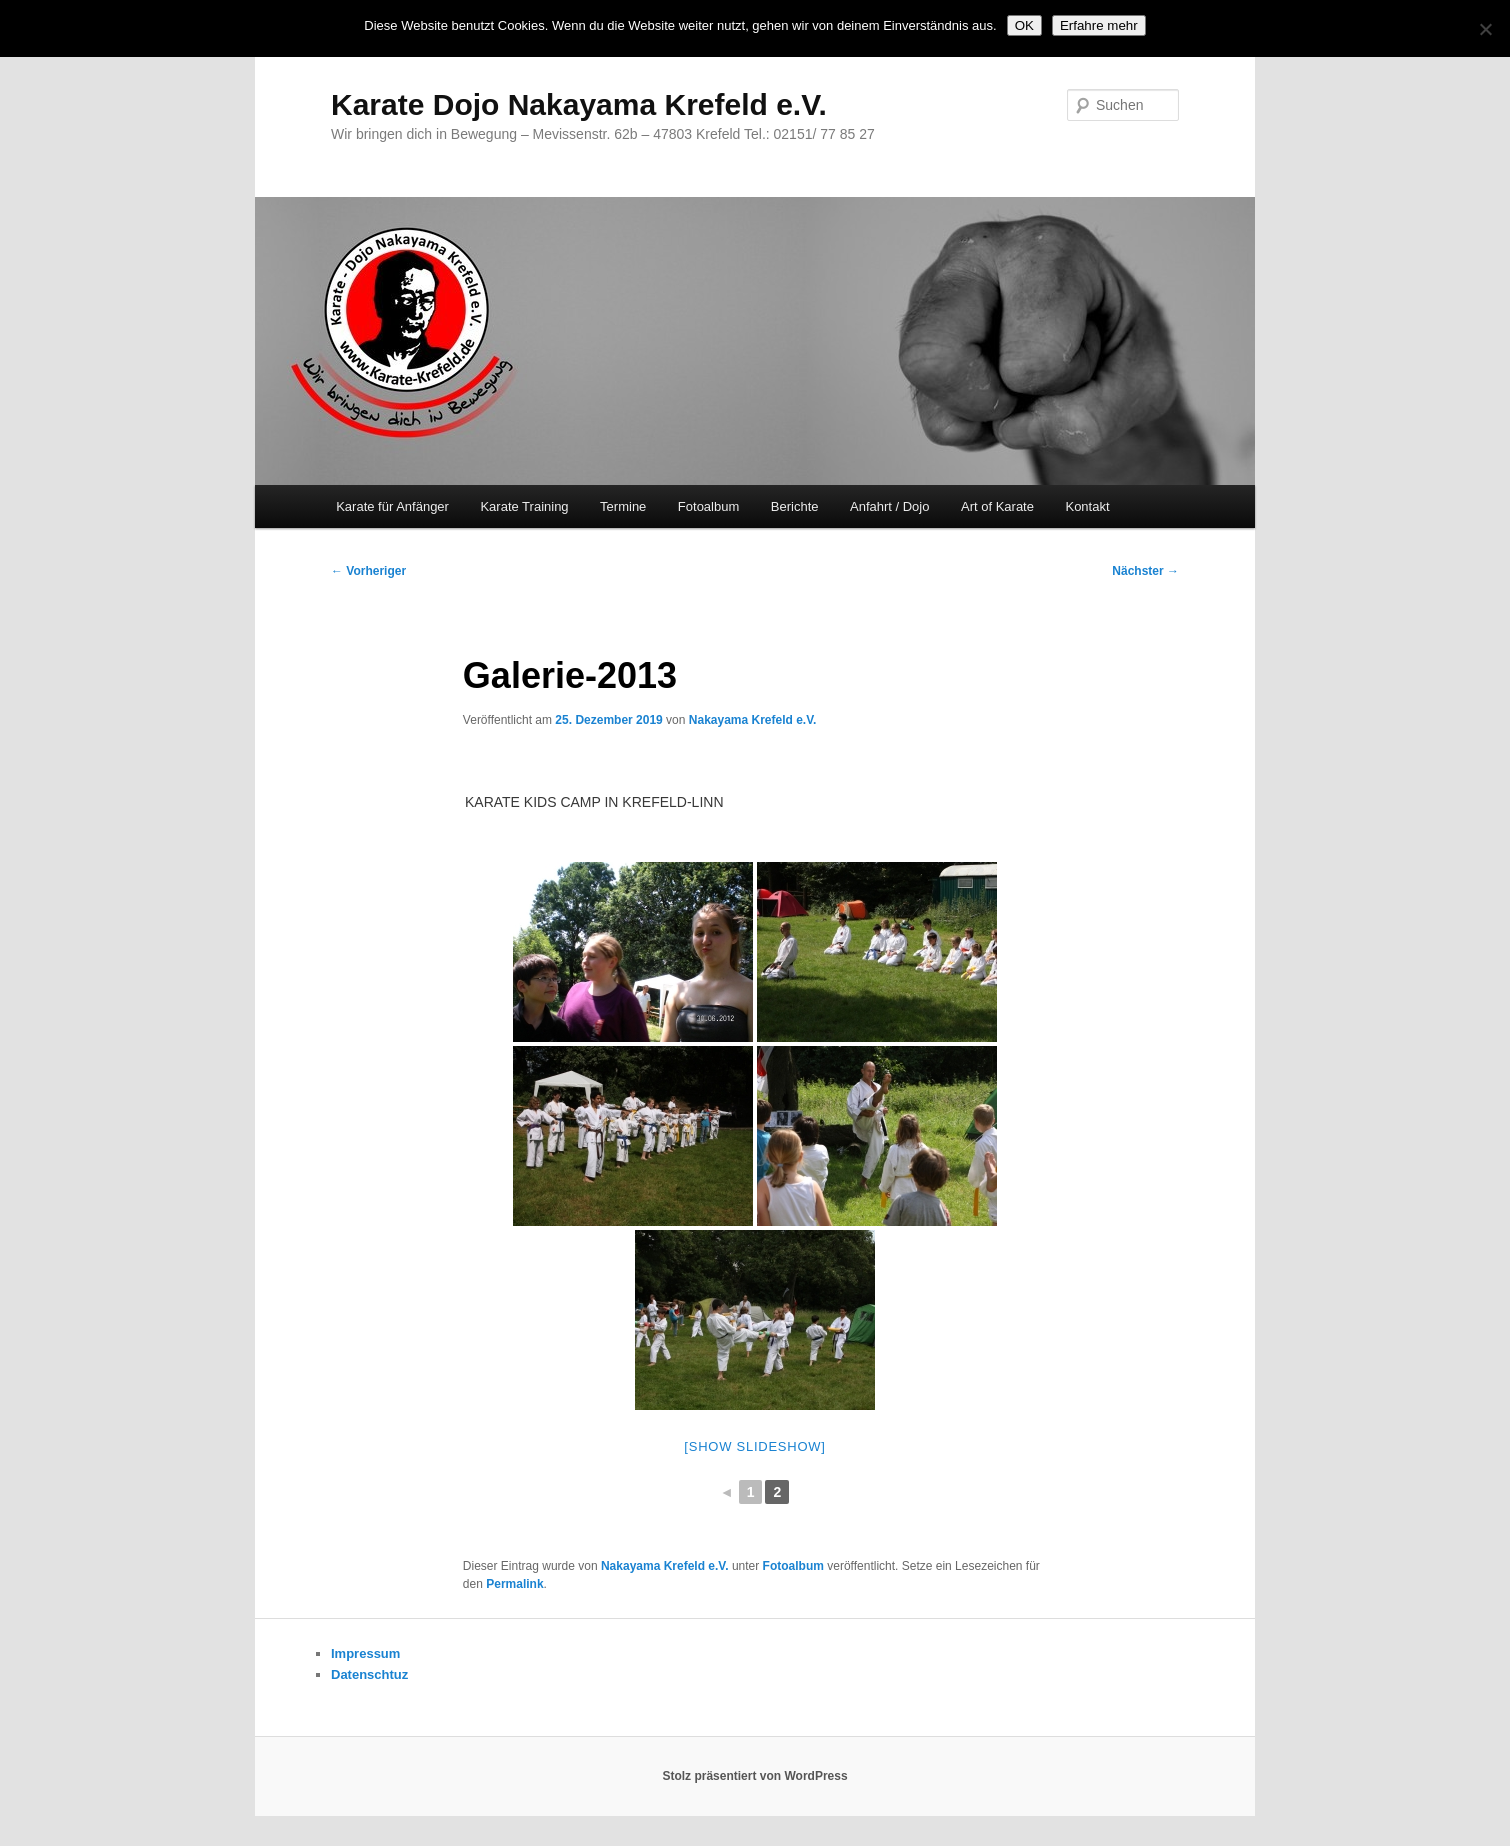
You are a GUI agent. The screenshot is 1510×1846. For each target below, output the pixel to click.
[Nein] (1485, 29)
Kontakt (1087, 506)
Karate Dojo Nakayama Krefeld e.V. (579, 104)
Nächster (1145, 571)
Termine (623, 506)
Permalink (514, 1584)
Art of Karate (997, 506)
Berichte (795, 506)
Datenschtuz (369, 1674)
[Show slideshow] (754, 1446)
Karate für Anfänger (392, 506)
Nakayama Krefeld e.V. (753, 720)
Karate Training (524, 506)
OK (1024, 25)
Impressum (365, 1653)
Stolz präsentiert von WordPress (754, 1776)
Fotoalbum (708, 506)
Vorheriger (368, 571)
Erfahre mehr (1099, 25)
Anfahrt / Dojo (890, 506)
